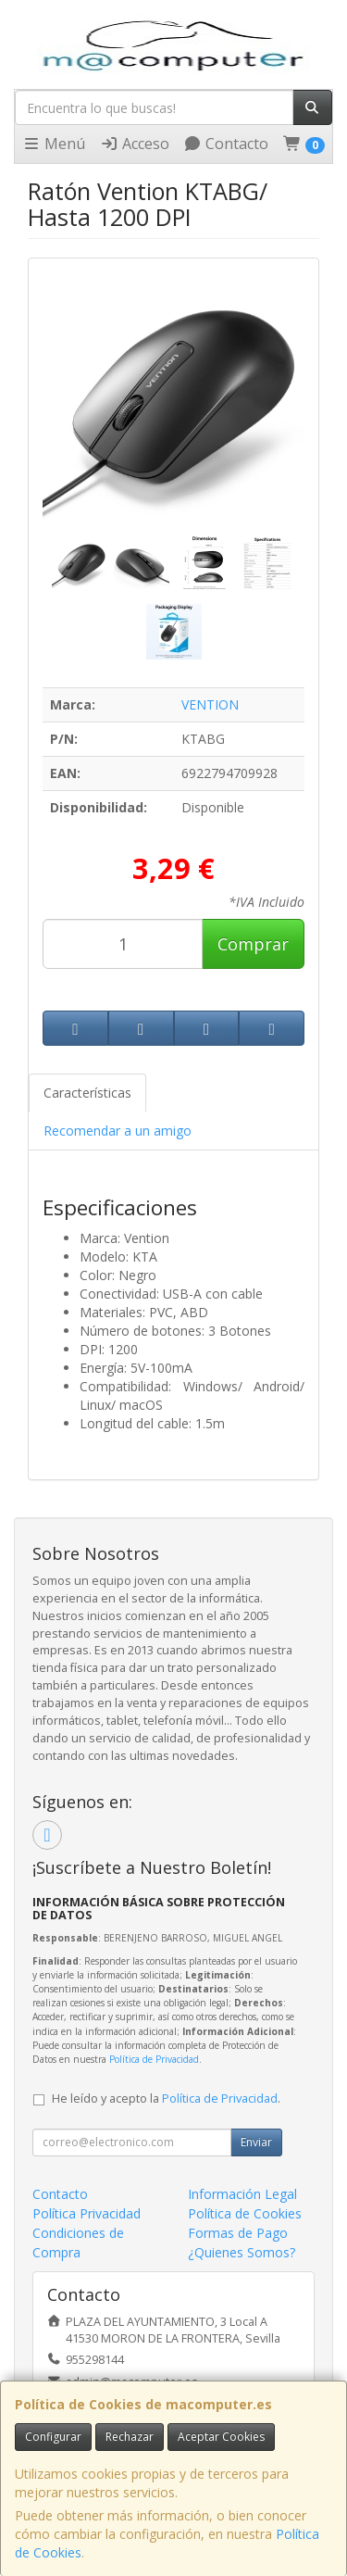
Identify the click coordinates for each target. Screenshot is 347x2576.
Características (87, 1092)
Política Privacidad (86, 2213)
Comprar (253, 944)
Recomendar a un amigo (117, 1130)
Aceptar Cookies (221, 2436)
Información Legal (242, 2194)
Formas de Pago (238, 2233)
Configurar (53, 2436)
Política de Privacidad (154, 2059)
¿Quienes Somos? (241, 2252)
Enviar (256, 2142)
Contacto (225, 143)
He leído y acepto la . (166, 2098)
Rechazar (129, 2436)
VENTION (210, 704)
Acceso (134, 143)
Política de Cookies (245, 2213)
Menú (53, 143)
